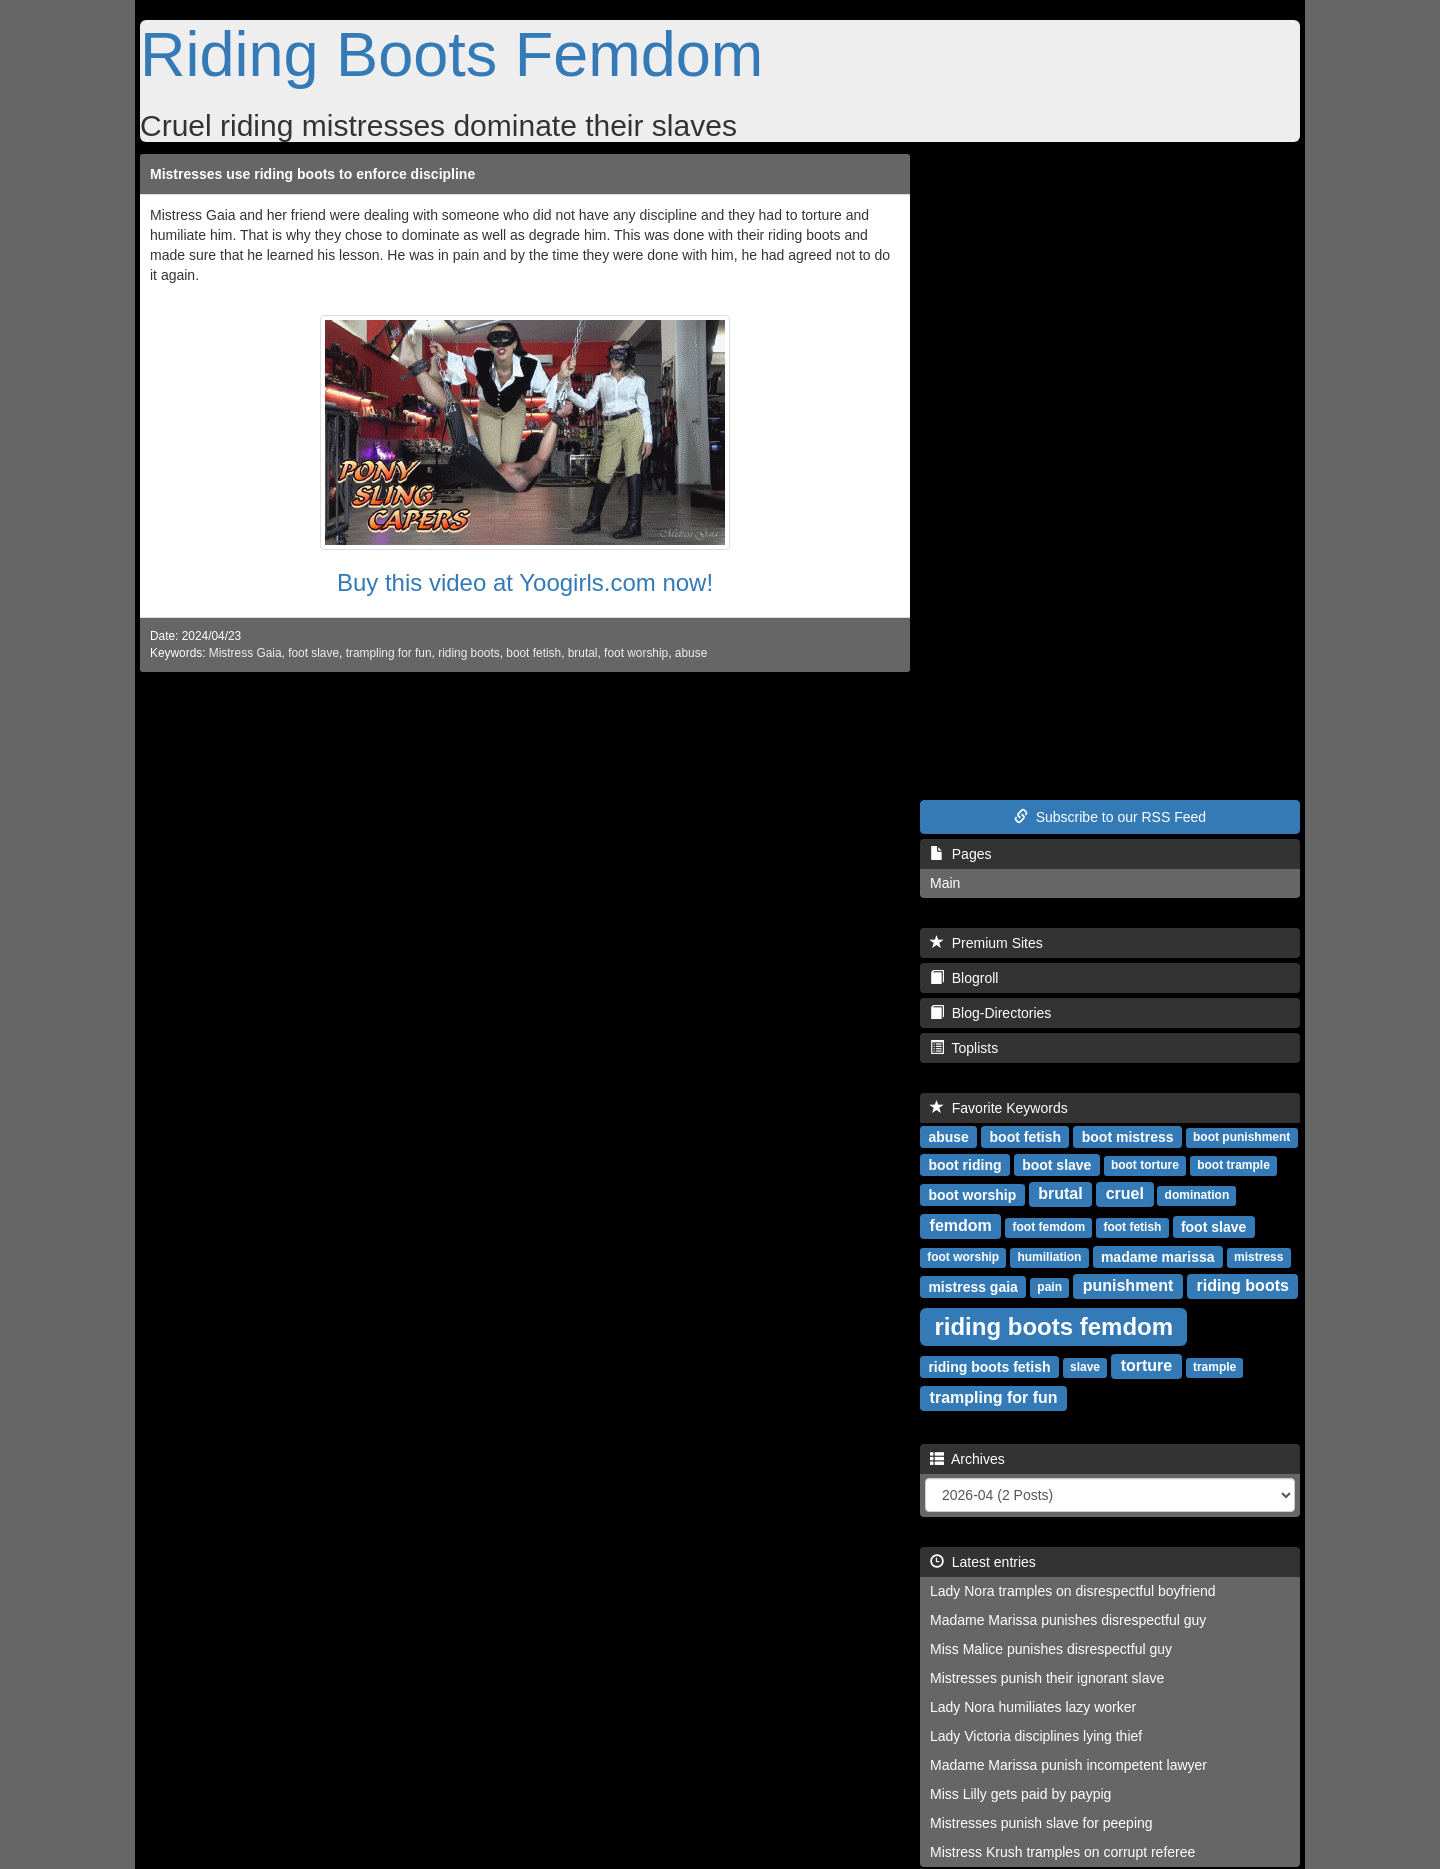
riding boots (468, 653)
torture (1147, 1365)
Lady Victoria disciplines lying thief (1036, 1736)
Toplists (964, 1048)
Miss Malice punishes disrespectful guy (1051, 1649)
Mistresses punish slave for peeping (1041, 1823)
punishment (1128, 1285)
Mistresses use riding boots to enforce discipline (312, 174)
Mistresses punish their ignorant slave (1047, 1678)
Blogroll (964, 978)
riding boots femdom (1053, 1325)
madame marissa (1158, 1256)
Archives (967, 1459)
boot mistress (1128, 1136)
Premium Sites (986, 943)
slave (1085, 1367)
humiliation (1049, 1257)
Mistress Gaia (245, 653)
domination (1197, 1195)
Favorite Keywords (999, 1108)
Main (945, 883)
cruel (1125, 1193)
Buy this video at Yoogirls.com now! (525, 582)
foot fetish (1132, 1227)
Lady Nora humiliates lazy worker (1033, 1707)
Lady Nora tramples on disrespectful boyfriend (1073, 1591)
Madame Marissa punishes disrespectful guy (1068, 1620)
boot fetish (533, 653)
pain (1049, 1287)
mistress (1258, 1257)
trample (1214, 1367)
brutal (583, 653)
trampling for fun (389, 653)
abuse (691, 653)
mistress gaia (973, 1286)
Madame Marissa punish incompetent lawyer (1068, 1765)
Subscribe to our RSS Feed (1110, 817)
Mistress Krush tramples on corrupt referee (1062, 1852)
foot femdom (1049, 1227)
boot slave (1056, 1164)
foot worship (636, 653)
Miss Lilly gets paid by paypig (1020, 1794)
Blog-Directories (990, 1013)
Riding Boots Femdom (451, 54)
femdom (961, 1225)
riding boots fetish (989, 1366)
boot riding (964, 1164)
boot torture (1145, 1165)
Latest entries (983, 1562)
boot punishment (1241, 1137)
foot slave (313, 653)
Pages (960, 854)
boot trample (1233, 1165)
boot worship (972, 1194)
